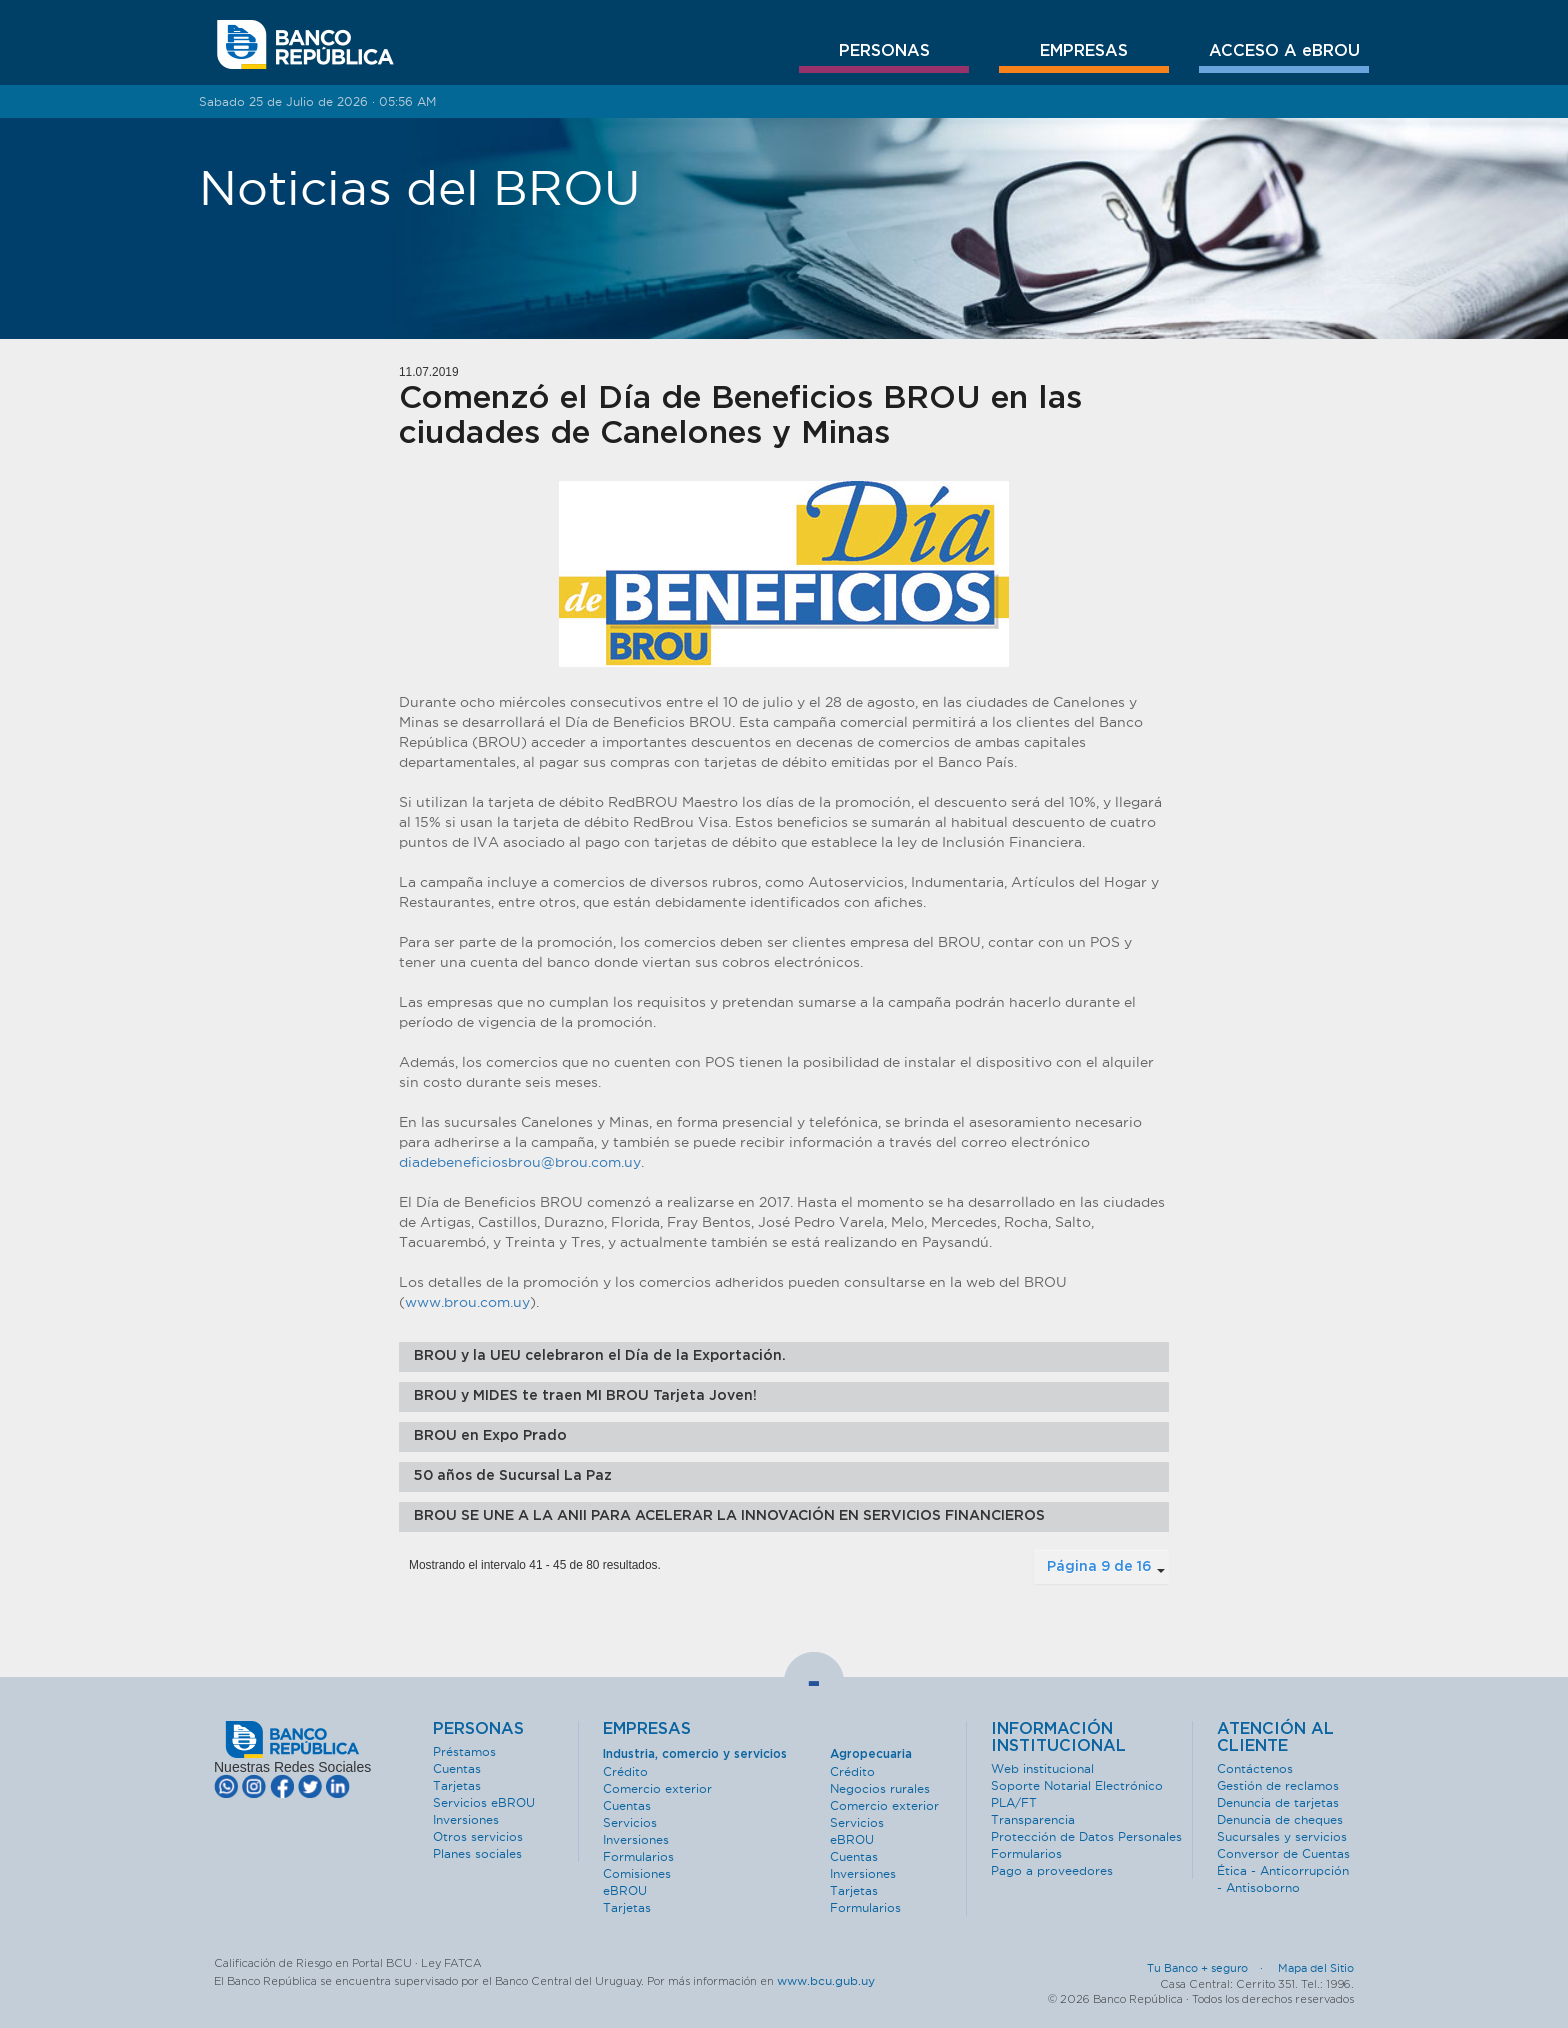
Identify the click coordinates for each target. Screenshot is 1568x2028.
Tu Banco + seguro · (1211, 1968)
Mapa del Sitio (1316, 1968)
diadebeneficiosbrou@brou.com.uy (520, 1162)
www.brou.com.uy (467, 1302)
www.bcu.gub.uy (826, 1980)
